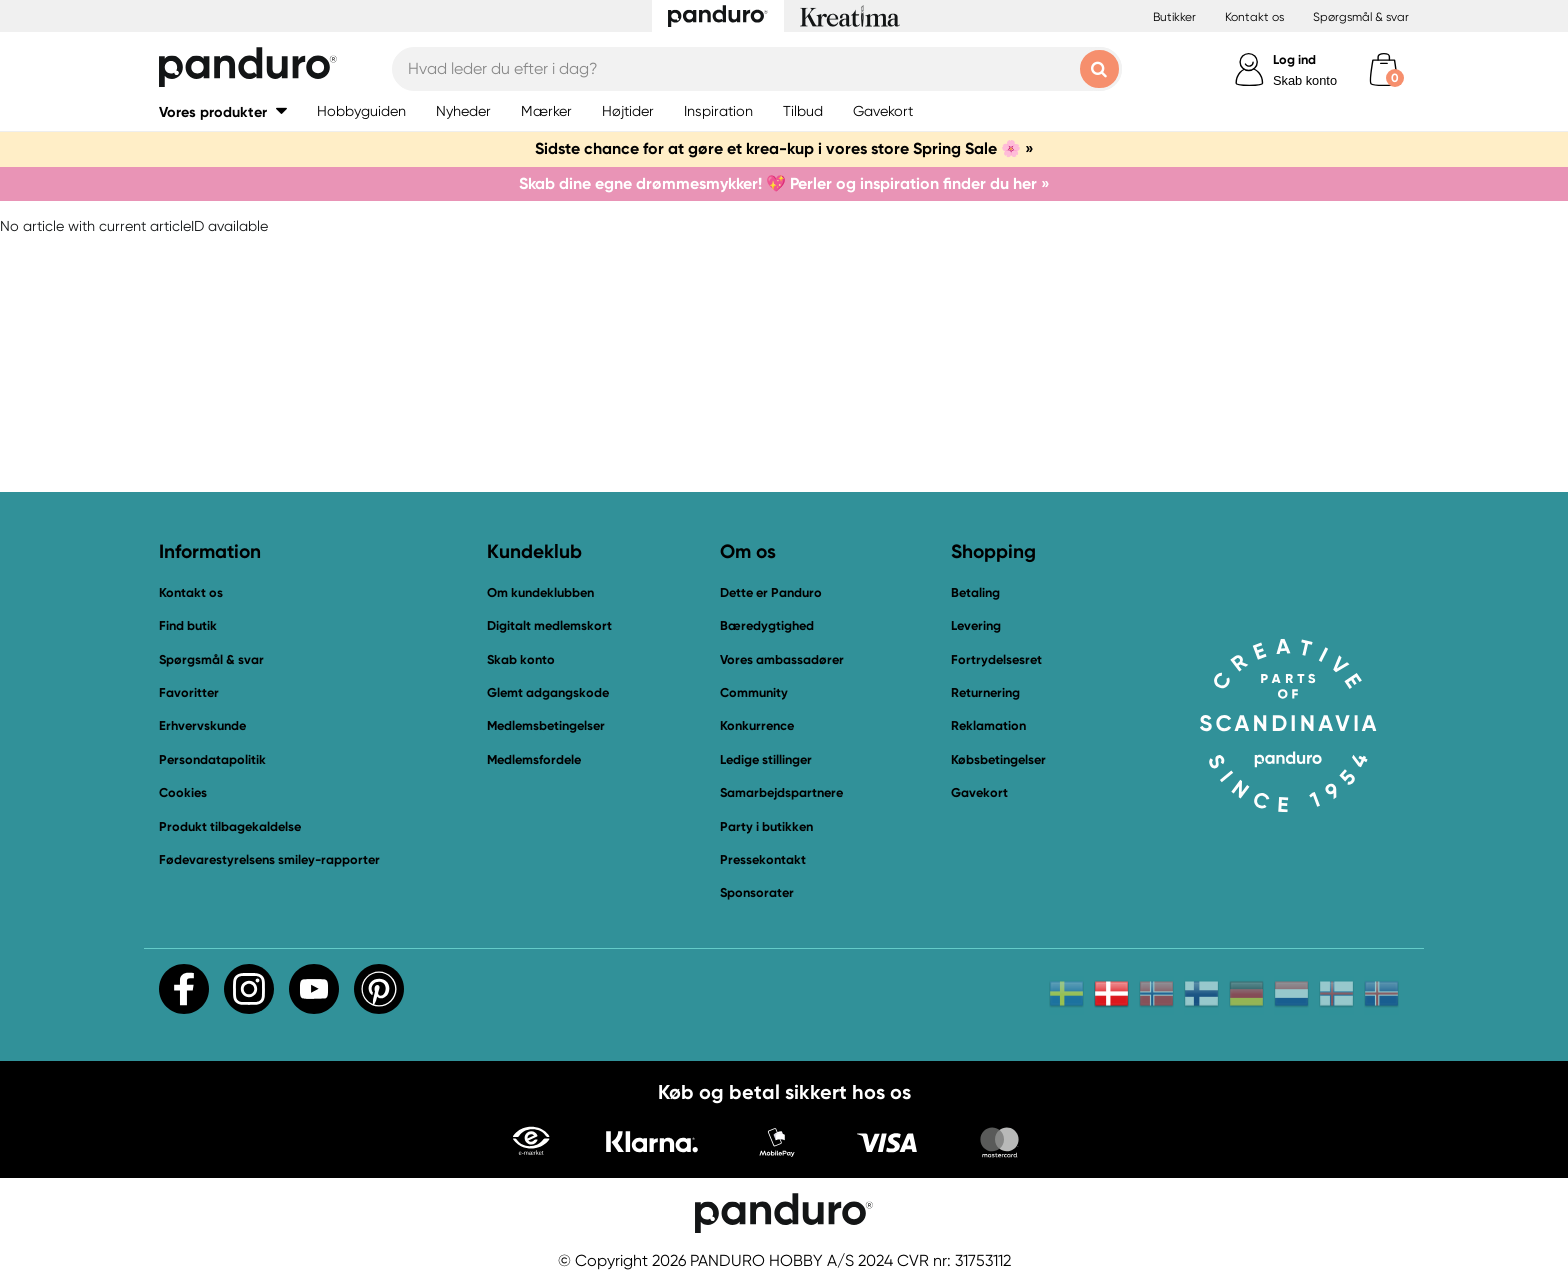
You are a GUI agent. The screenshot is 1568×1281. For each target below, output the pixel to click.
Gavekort (979, 792)
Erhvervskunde (202, 725)
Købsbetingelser (998, 759)
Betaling (975, 592)
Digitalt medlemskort (549, 625)
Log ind (1294, 59)
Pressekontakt (763, 859)
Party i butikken (766, 826)
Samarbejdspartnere (781, 792)
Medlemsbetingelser (546, 725)
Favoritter (189, 692)
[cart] (1383, 69)
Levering (976, 625)
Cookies (183, 793)
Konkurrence (757, 725)
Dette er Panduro (771, 592)
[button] (223, 111)
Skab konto (1305, 80)
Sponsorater (757, 892)
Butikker (1174, 17)
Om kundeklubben (540, 592)
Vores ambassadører (782, 659)
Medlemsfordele (534, 759)
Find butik (188, 625)
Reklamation (988, 725)
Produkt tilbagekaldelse (230, 826)
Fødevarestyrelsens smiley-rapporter (269, 859)
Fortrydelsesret (996, 659)
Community (754, 692)
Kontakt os (1254, 17)
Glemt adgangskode (548, 692)
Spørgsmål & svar (1361, 17)
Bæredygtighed (767, 625)
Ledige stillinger (766, 759)
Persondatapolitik (212, 759)
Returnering (985, 692)
